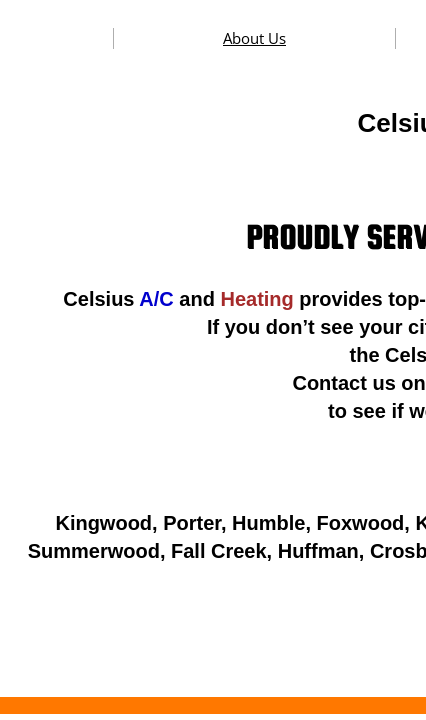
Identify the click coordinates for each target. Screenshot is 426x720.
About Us (254, 38)
